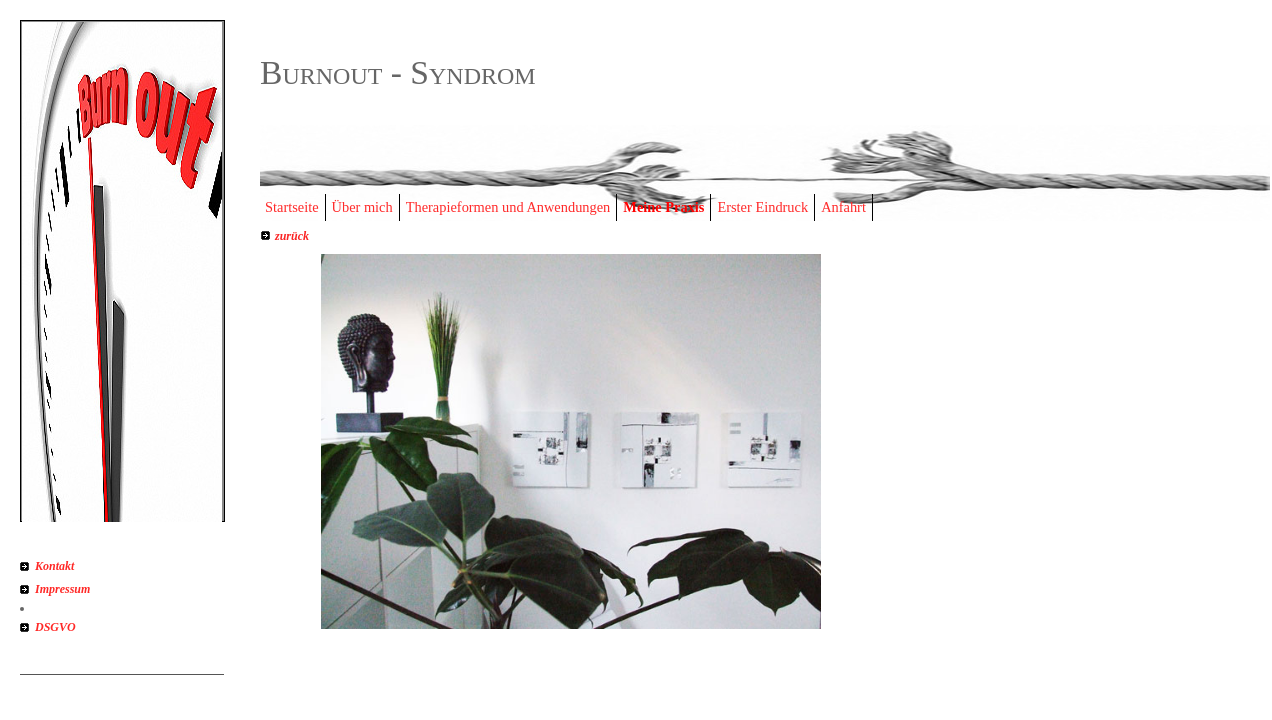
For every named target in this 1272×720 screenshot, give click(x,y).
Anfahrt (843, 207)
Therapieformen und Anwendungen (508, 207)
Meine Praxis (663, 207)
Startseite (292, 207)
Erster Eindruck (762, 207)
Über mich (362, 207)
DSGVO (55, 627)
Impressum (62, 589)
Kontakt (54, 566)
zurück (292, 236)
